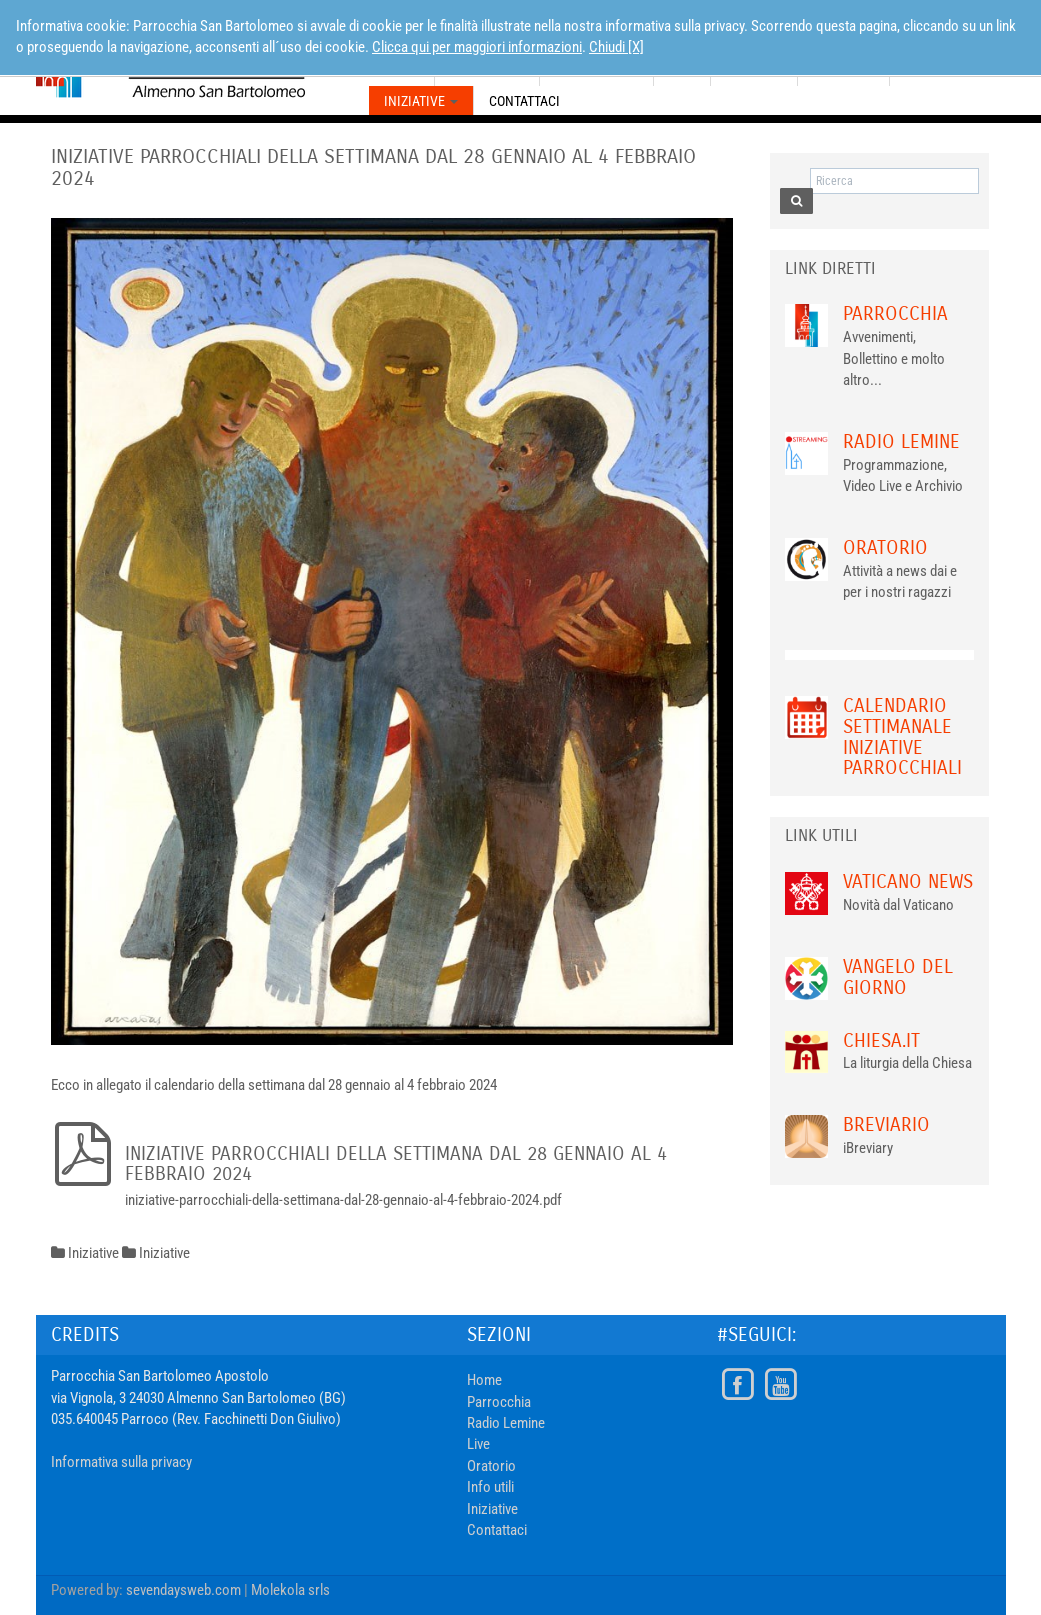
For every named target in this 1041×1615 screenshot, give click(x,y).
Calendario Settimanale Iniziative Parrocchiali (902, 737)
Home (484, 1380)
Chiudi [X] (616, 47)
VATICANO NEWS (908, 881)
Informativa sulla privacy (121, 1462)
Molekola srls (290, 1590)
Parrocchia (895, 313)
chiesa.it (881, 1040)
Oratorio (885, 547)
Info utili (490, 1487)
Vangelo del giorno (898, 977)
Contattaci (524, 101)
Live (478, 1444)
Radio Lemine (901, 441)
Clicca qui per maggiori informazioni (477, 47)
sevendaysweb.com (183, 1590)
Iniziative (421, 101)
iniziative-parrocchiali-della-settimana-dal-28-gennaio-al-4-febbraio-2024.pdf (343, 1200)
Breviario (886, 1124)
